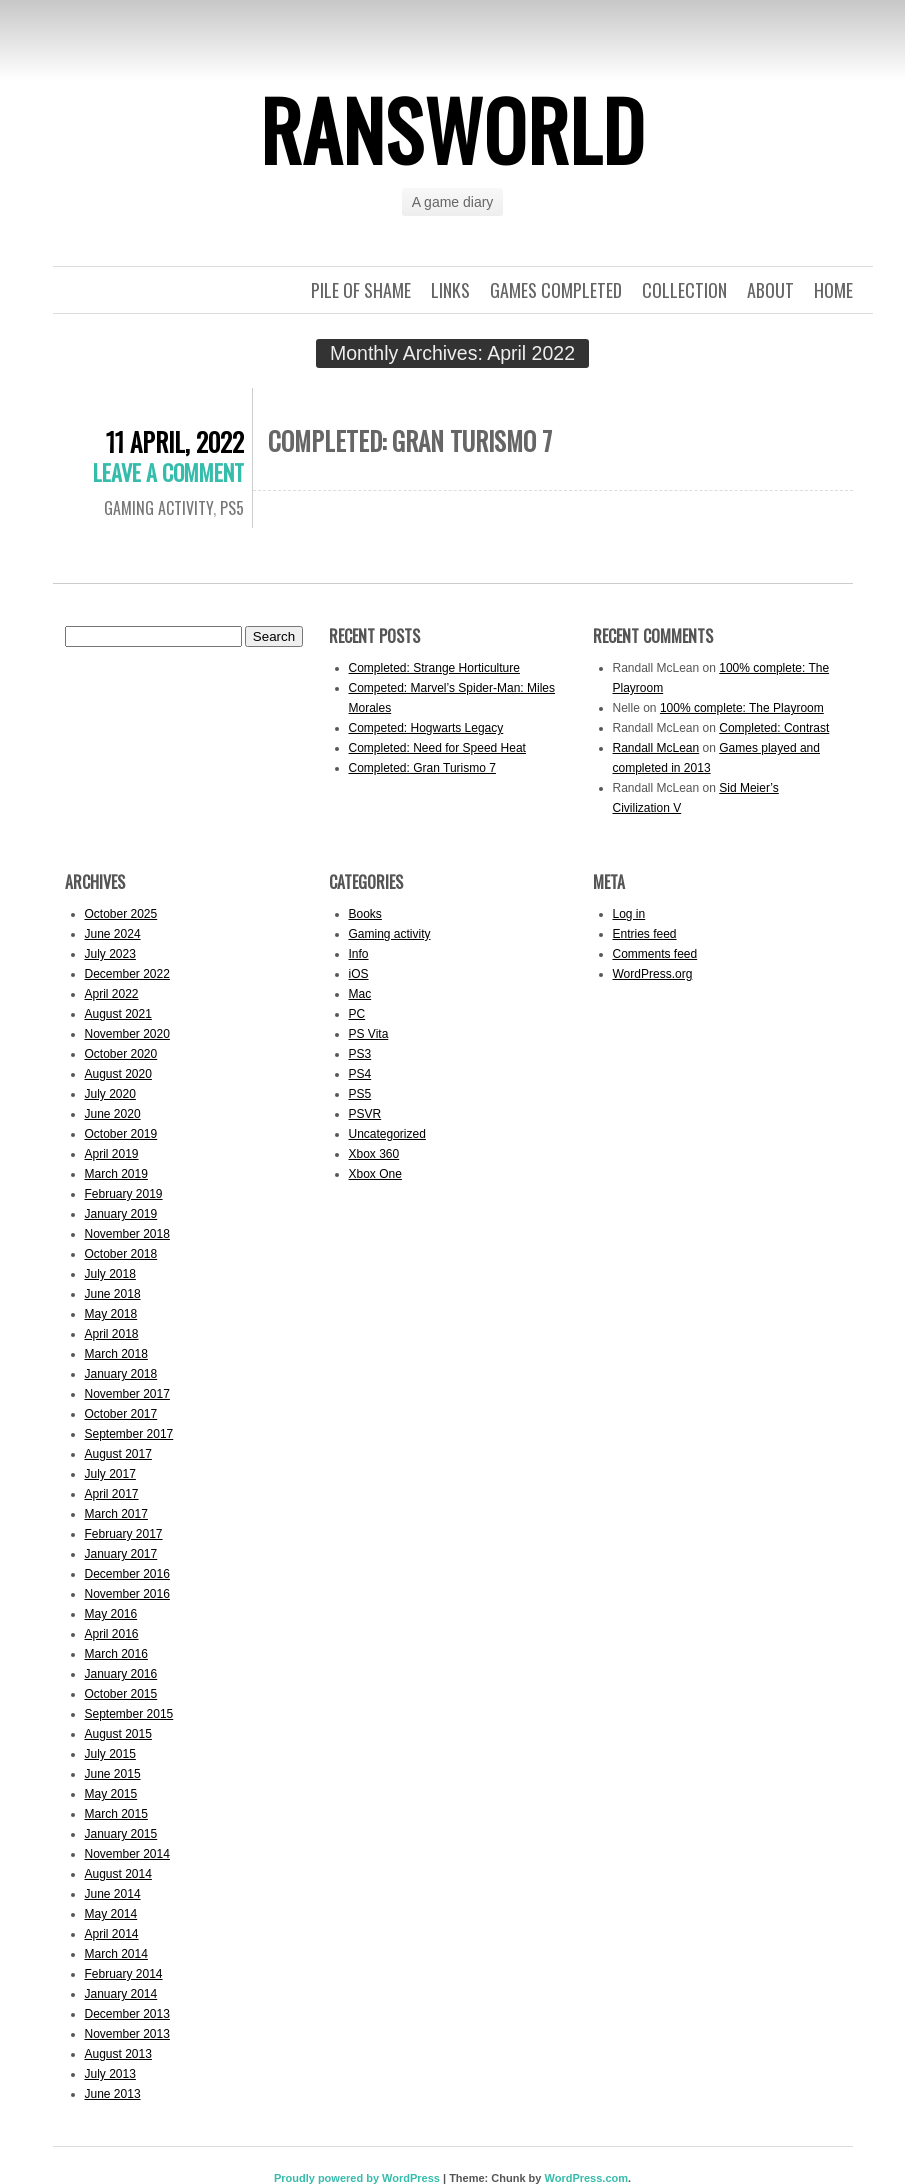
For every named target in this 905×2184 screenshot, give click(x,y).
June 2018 (113, 1294)
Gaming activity (158, 508)
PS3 (360, 1054)
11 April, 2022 (175, 441)
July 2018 (110, 1274)
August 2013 (118, 2054)
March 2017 (116, 1514)
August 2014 (118, 1874)
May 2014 (111, 1914)
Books (365, 914)
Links (450, 290)
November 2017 (127, 1394)
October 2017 (121, 1414)
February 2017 (124, 1534)
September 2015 (129, 1714)
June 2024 (113, 934)
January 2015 (121, 1834)
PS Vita (369, 1034)
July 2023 (110, 954)
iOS (359, 974)
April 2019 (112, 1154)
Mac (360, 994)
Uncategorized (387, 1134)
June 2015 (113, 1774)
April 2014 (112, 1934)
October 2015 (121, 1694)
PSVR (365, 1114)
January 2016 (121, 1674)
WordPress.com (586, 2178)
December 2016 (127, 1574)
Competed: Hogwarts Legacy (426, 728)
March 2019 (116, 1174)
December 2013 (127, 2014)
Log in (629, 914)
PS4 (360, 1074)
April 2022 (112, 994)
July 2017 (110, 1474)
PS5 (232, 508)
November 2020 (127, 1034)
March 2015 (116, 1814)
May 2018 (111, 1314)
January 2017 (121, 1554)
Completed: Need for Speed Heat (437, 748)
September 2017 (129, 1434)
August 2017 (118, 1454)
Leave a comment (168, 472)
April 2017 (112, 1494)
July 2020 (110, 1094)
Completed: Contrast (774, 728)
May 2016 (111, 1614)
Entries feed (645, 934)
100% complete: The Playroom (742, 708)
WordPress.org (653, 974)
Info (359, 954)
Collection (684, 290)
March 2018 (116, 1354)
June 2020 (113, 1114)
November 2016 (127, 1594)
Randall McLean (656, 748)
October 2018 (121, 1254)
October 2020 (121, 1054)
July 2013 (110, 2074)
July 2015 (110, 1754)
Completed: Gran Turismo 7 (410, 440)
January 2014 (121, 1994)
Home (833, 290)
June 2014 (113, 1894)
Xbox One (375, 1174)
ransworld (452, 129)
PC (357, 1014)
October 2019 (121, 1134)
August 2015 (118, 1734)
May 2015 (111, 1794)
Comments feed (655, 954)
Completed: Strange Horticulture (434, 668)
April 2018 (112, 1334)
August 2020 (118, 1074)
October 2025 (121, 914)
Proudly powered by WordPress (357, 2178)
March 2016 (116, 1654)
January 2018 (121, 1374)
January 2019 (121, 1214)
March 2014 (116, 1954)
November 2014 (127, 1854)
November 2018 (127, 1234)
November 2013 (127, 2034)
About (770, 290)
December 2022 (127, 974)
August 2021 (118, 1014)
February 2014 (124, 1974)
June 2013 (113, 2094)
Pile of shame (361, 290)
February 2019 (124, 1194)
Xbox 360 (374, 1154)
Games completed (556, 290)
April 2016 (112, 1634)
